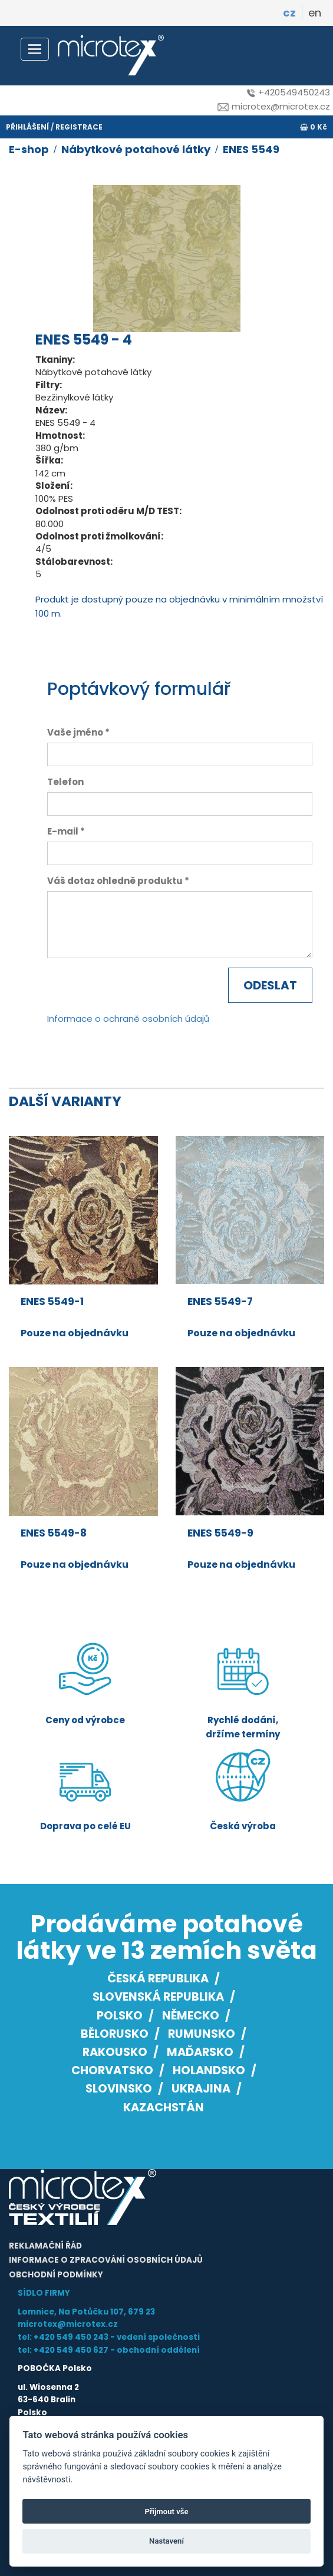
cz (289, 12)
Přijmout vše (166, 2511)
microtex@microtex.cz (273, 106)
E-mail (62, 831)
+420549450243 (288, 92)
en (314, 12)
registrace (79, 127)
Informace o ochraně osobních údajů (128, 1018)
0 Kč (313, 127)
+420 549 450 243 (71, 2337)
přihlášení (27, 127)
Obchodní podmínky (56, 2274)
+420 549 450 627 (71, 2350)
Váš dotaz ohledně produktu (115, 881)
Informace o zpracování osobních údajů (106, 2260)
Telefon (65, 782)
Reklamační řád (45, 2245)
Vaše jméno (75, 732)
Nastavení (166, 2541)
